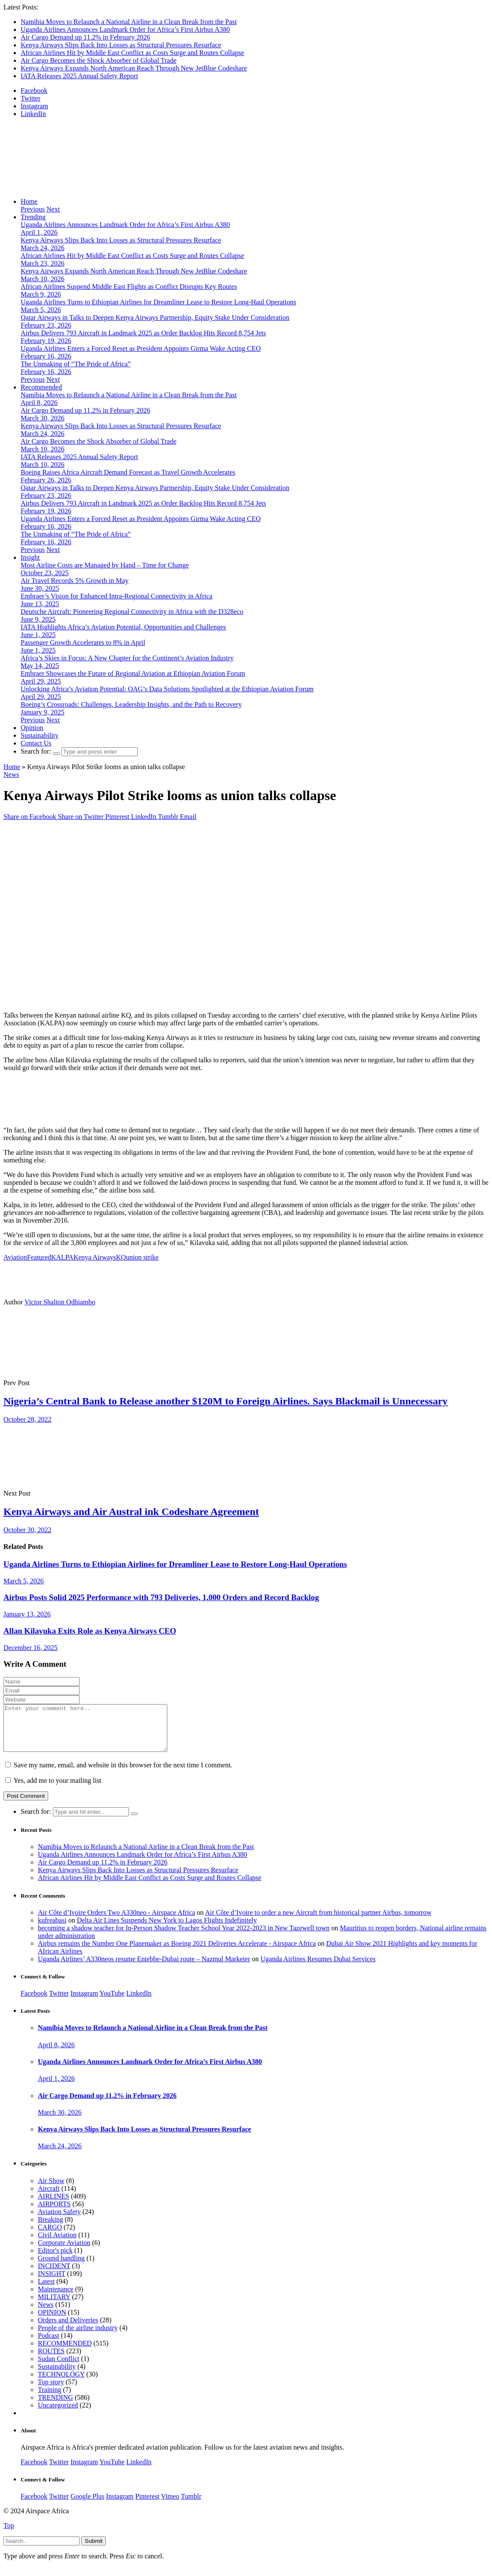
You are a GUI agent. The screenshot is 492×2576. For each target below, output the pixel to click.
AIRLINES (53, 2205)
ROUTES (51, 2360)
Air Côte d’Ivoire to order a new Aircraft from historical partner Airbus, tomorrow (318, 1921)
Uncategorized (58, 2414)
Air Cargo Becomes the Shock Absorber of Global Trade (98, 60)
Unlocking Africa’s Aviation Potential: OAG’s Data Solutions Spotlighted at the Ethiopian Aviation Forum (167, 689)
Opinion (32, 727)
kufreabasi (52, 1929)
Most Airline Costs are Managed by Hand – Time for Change (105, 565)
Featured (39, 1257)
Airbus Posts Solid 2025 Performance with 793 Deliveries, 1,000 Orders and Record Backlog (161, 1597)
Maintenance (56, 2298)
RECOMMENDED (65, 2352)
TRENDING (55, 2406)
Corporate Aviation (64, 2251)
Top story (51, 2391)
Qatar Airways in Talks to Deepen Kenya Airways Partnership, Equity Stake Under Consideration (155, 317)
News (11, 774)
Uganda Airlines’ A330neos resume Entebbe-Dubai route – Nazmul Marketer (144, 1968)
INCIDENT (54, 2275)
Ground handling (61, 2267)
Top (8, 2534)
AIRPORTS (54, 2213)
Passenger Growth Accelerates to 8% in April (83, 642)
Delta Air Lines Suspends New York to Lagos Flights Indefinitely (167, 1929)
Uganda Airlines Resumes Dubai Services (318, 1968)
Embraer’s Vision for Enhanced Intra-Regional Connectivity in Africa (116, 596)
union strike (142, 1257)
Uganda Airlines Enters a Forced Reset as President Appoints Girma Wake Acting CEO (141, 348)
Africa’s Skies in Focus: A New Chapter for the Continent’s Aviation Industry (127, 658)
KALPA (62, 1257)
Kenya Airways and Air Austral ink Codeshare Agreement (131, 1511)
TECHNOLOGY (61, 2383)
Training (50, 2398)
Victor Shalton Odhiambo (60, 1302)
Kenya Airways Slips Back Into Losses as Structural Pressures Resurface (121, 45)
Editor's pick (55, 2259)
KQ (121, 1257)
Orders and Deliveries (68, 2329)
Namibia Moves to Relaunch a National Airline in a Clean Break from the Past (129, 21)
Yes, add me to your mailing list (53, 1789)
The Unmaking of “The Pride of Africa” (76, 364)
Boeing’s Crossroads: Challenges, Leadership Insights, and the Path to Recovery (131, 704)
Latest (46, 2290)
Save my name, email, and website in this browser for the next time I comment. (123, 1774)
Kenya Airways (95, 1257)
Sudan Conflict (58, 2367)
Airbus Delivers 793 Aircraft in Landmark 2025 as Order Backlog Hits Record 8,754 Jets (143, 333)
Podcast (48, 2344)
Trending (33, 217)
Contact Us (36, 743)
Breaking (50, 2228)
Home (29, 201)
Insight (30, 557)
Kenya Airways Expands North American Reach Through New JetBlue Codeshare (134, 68)
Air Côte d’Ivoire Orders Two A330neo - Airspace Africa (116, 1921)
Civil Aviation (57, 2244)
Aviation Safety (59, 2220)
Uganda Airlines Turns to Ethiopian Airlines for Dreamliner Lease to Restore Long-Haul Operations (158, 302)
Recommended (41, 387)
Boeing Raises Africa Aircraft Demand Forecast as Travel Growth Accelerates (128, 472)
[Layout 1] (159, 1115)
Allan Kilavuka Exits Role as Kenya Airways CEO (89, 1630)
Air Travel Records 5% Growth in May (75, 580)
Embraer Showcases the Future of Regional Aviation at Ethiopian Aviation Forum (133, 673)
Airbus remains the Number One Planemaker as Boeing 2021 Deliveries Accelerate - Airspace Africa (177, 1952)
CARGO (50, 2236)
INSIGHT (51, 2282)
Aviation (15, 1257)
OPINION (52, 2321)
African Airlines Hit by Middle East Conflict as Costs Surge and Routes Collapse (132, 52)
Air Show (51, 2189)
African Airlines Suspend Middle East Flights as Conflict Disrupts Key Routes (129, 286)
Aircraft (49, 2197)
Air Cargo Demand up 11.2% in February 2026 (85, 37)
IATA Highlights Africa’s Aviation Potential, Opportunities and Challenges (123, 627)
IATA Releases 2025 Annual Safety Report (79, 76)
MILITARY (54, 2305)
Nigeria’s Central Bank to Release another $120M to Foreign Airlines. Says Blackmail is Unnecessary (225, 1401)
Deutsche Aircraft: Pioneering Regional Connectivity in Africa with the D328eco (132, 611)
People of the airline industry (78, 2336)
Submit (93, 2550)
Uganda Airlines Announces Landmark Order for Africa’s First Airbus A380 (125, 29)
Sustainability (39, 735)
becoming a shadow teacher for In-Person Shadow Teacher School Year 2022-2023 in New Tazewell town (183, 1937)
